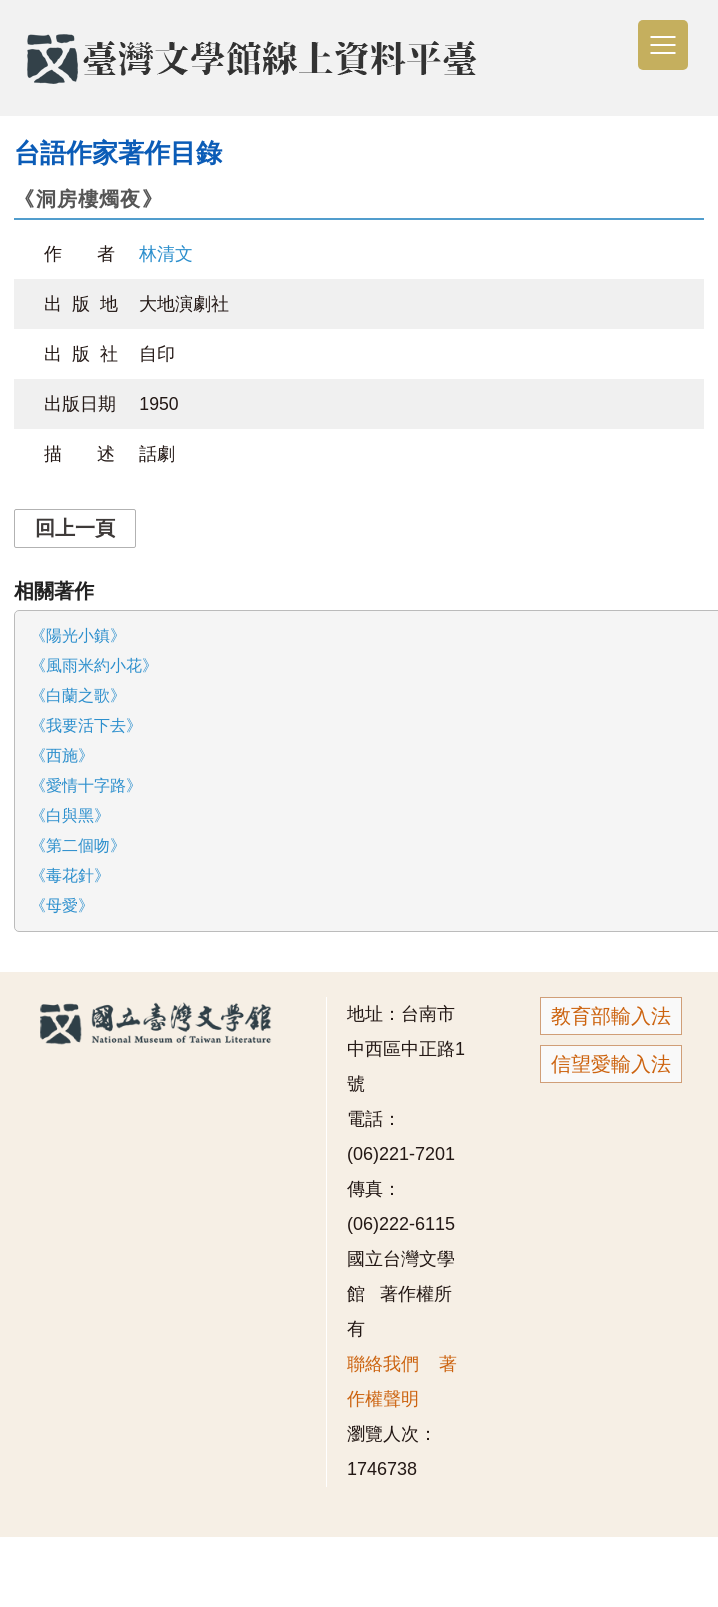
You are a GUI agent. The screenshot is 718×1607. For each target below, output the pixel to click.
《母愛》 (62, 905)
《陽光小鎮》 (78, 635)
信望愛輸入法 (611, 1064)
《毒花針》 (70, 875)
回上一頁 (75, 528)
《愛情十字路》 (86, 785)
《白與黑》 (70, 815)
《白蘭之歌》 (78, 695)
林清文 (166, 254)
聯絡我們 (383, 1364)
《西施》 (62, 755)
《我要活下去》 (86, 725)
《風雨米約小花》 (94, 665)
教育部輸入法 (611, 1016)
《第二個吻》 (78, 845)
